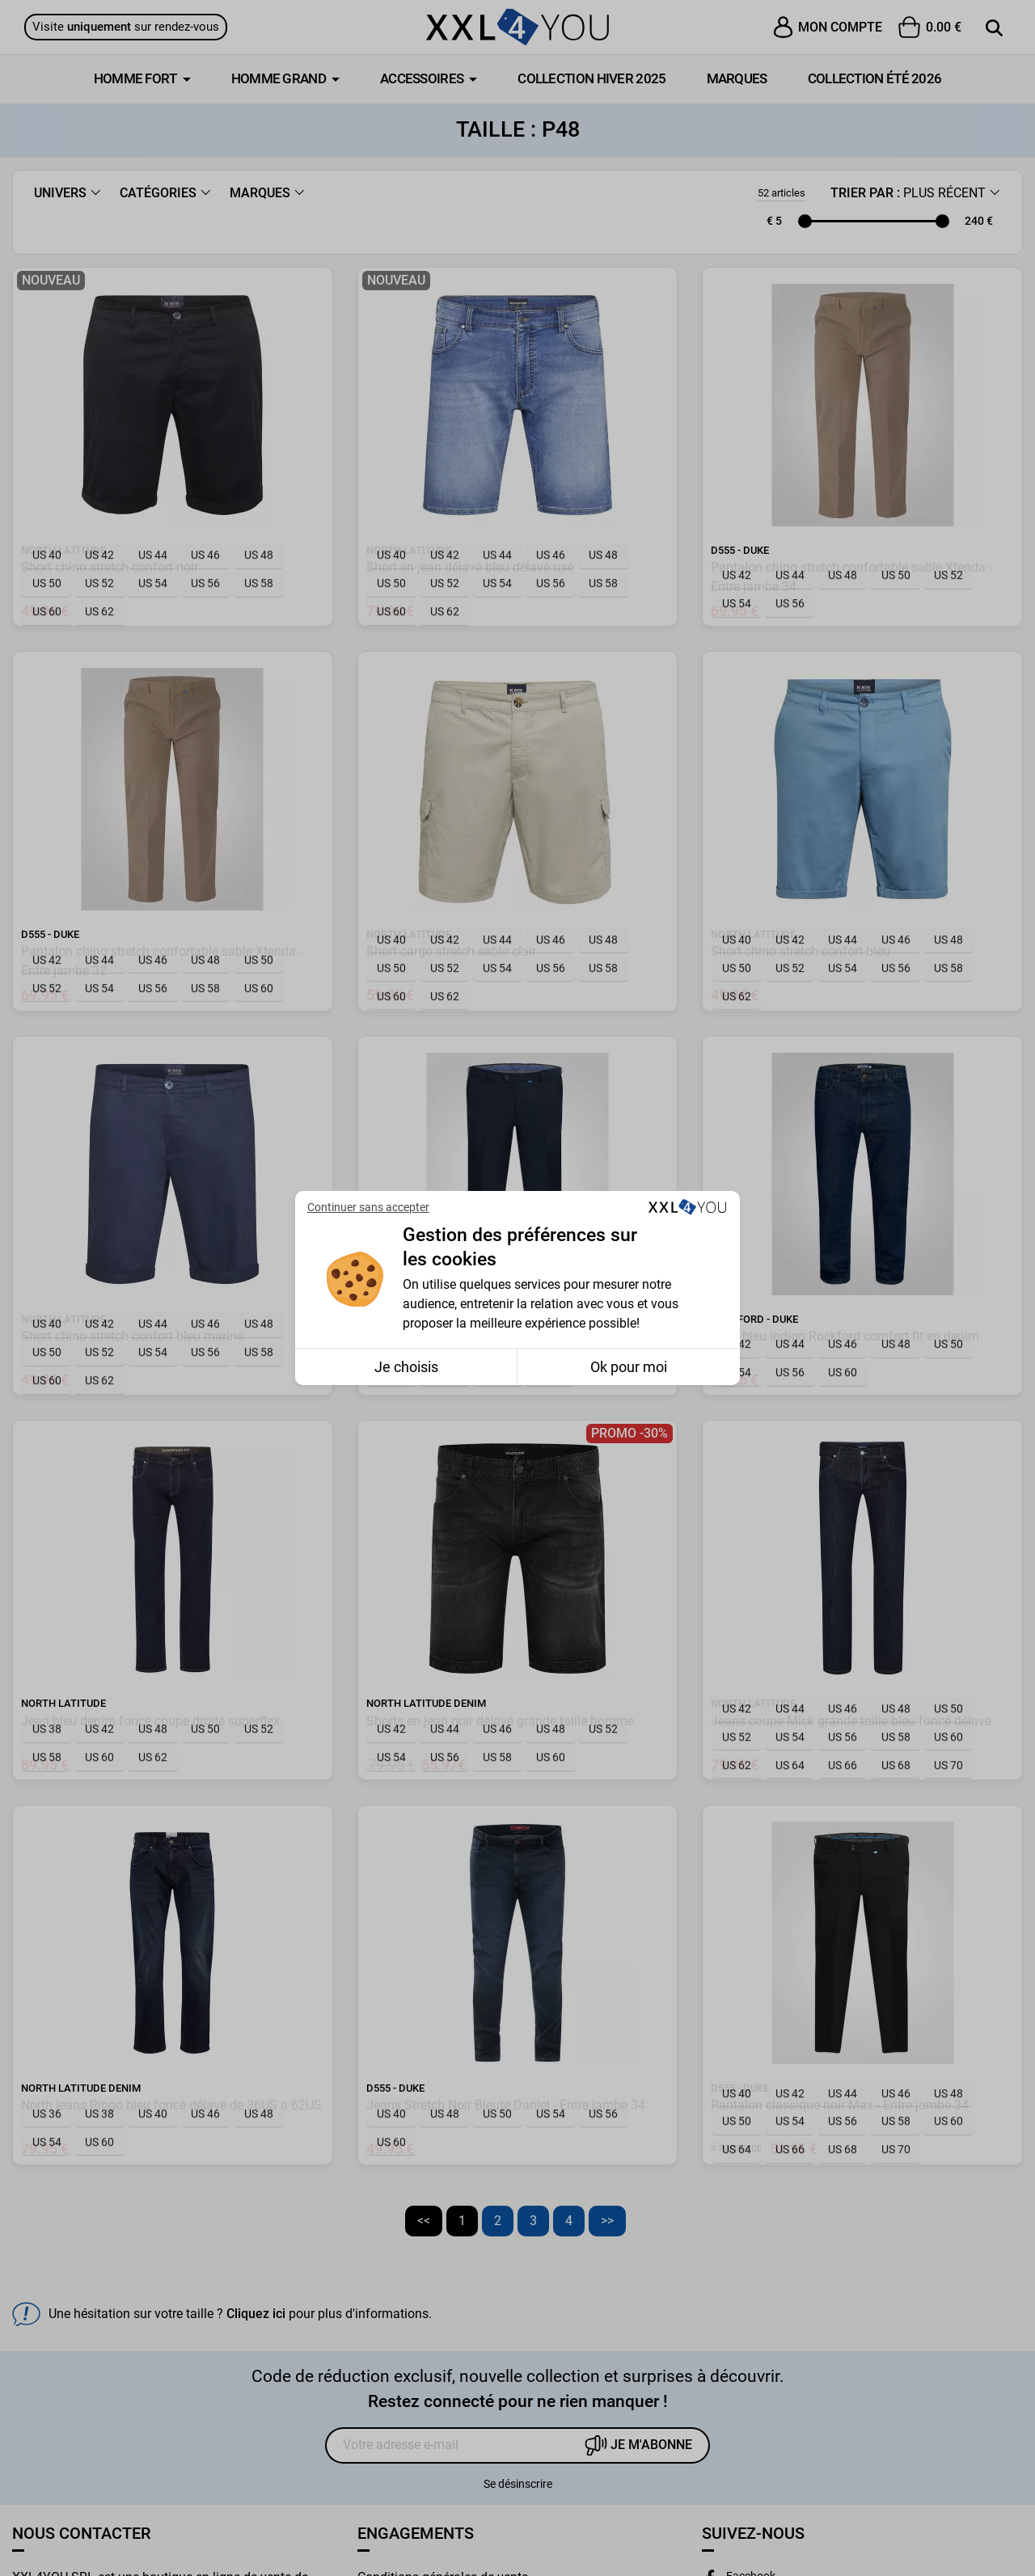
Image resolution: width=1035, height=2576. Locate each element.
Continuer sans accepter (368, 1207)
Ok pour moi (628, 1366)
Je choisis (406, 1366)
